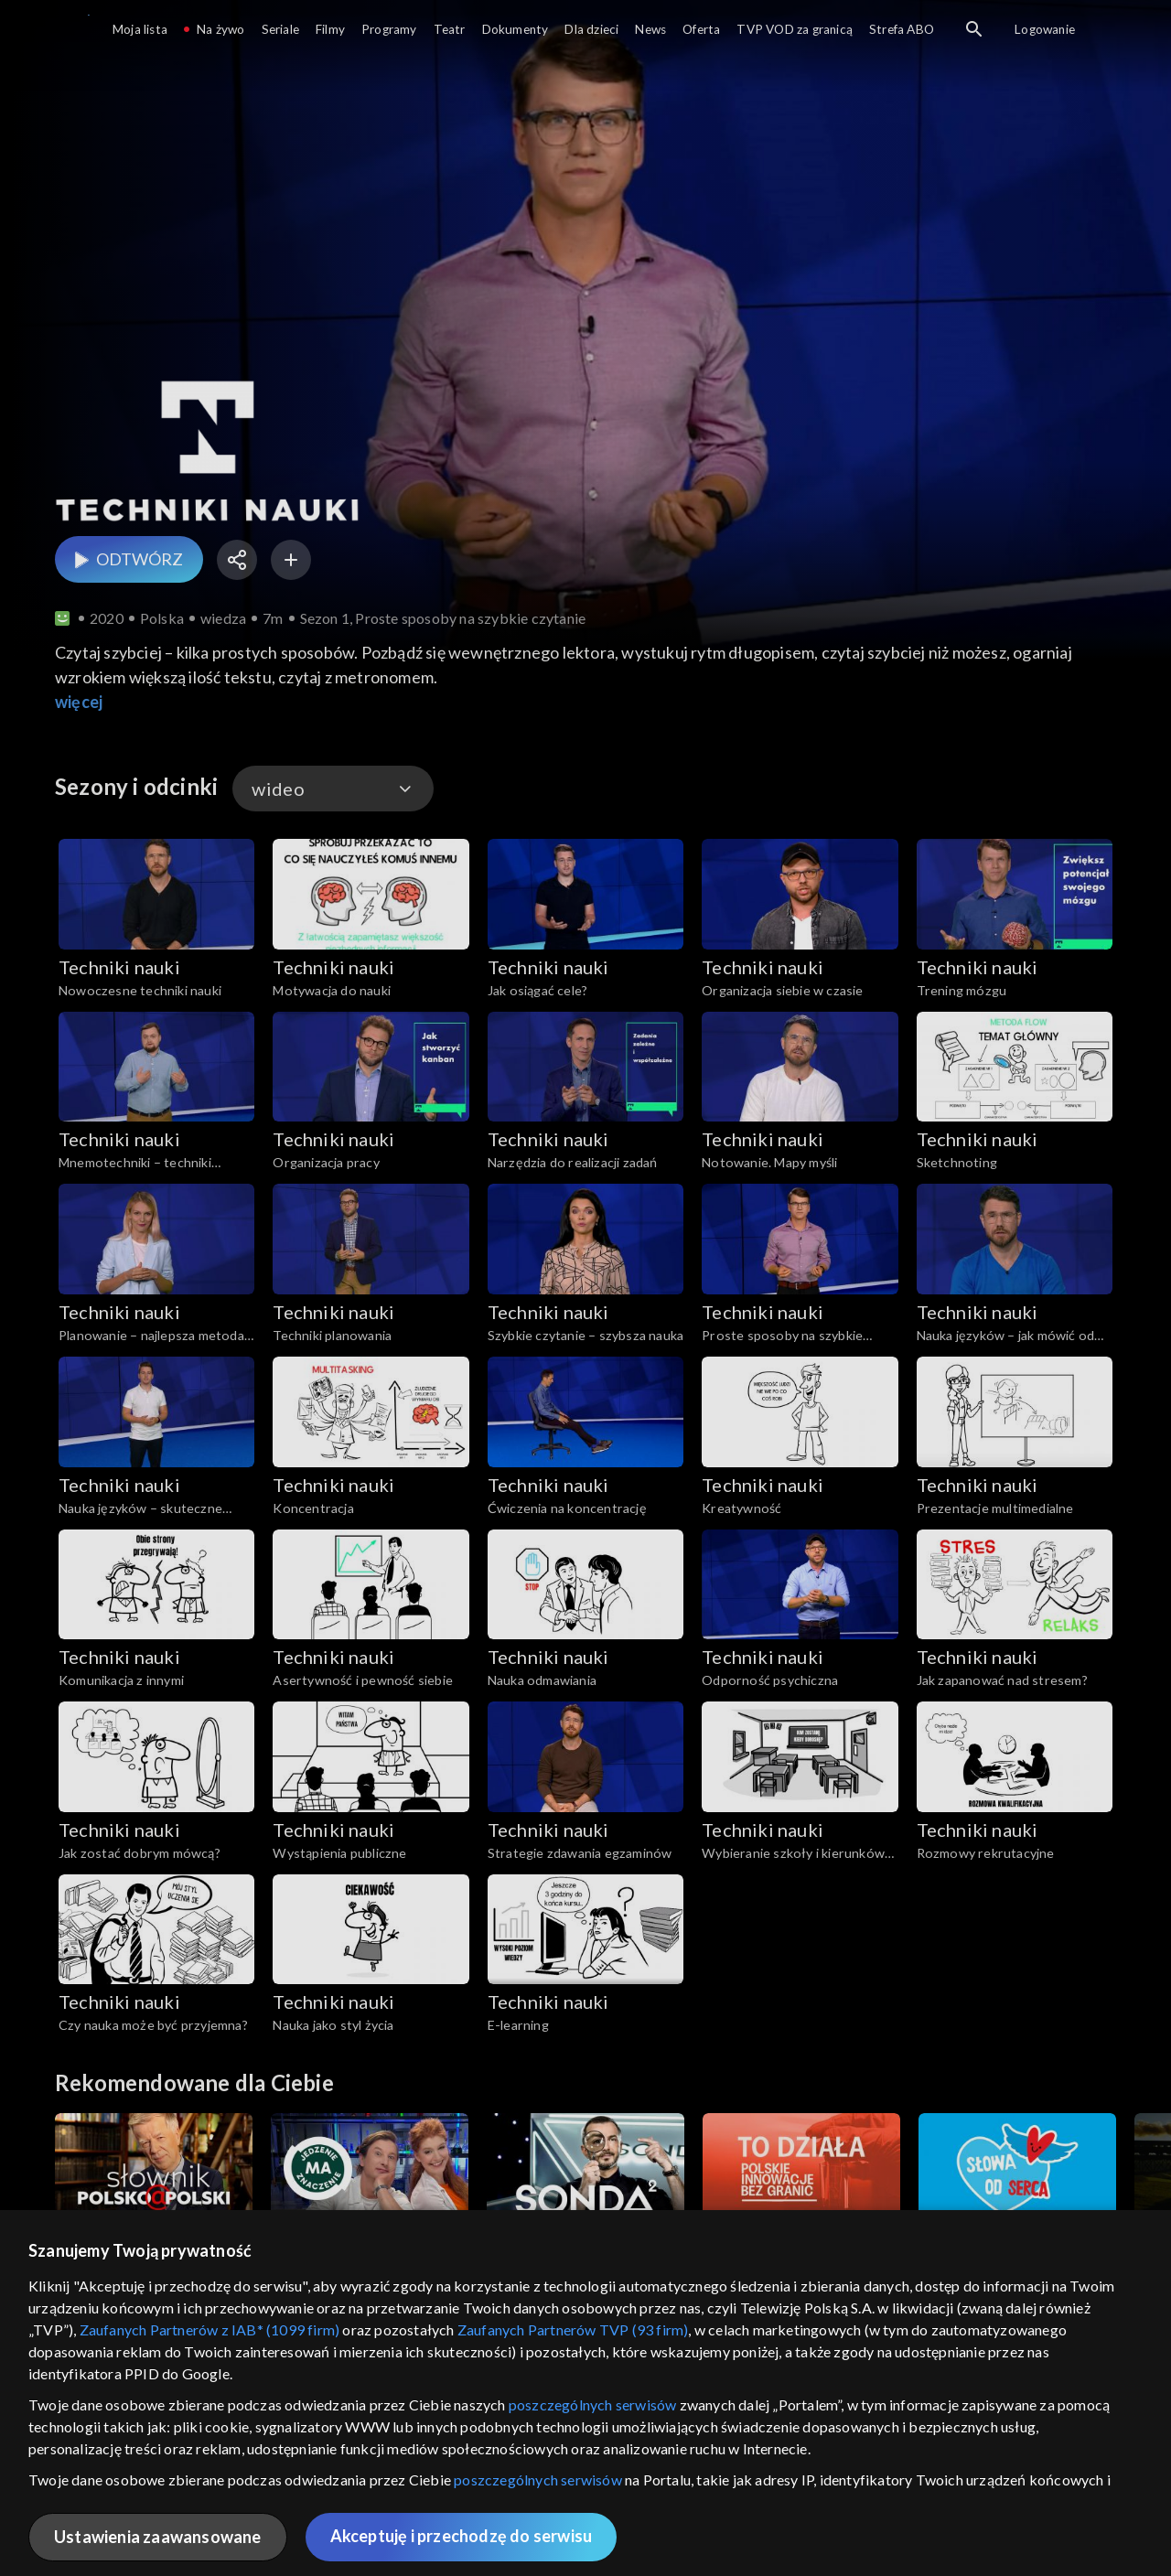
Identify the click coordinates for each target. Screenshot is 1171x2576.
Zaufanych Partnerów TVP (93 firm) (573, 2329)
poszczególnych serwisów (593, 2404)
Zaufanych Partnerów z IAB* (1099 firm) (210, 2329)
